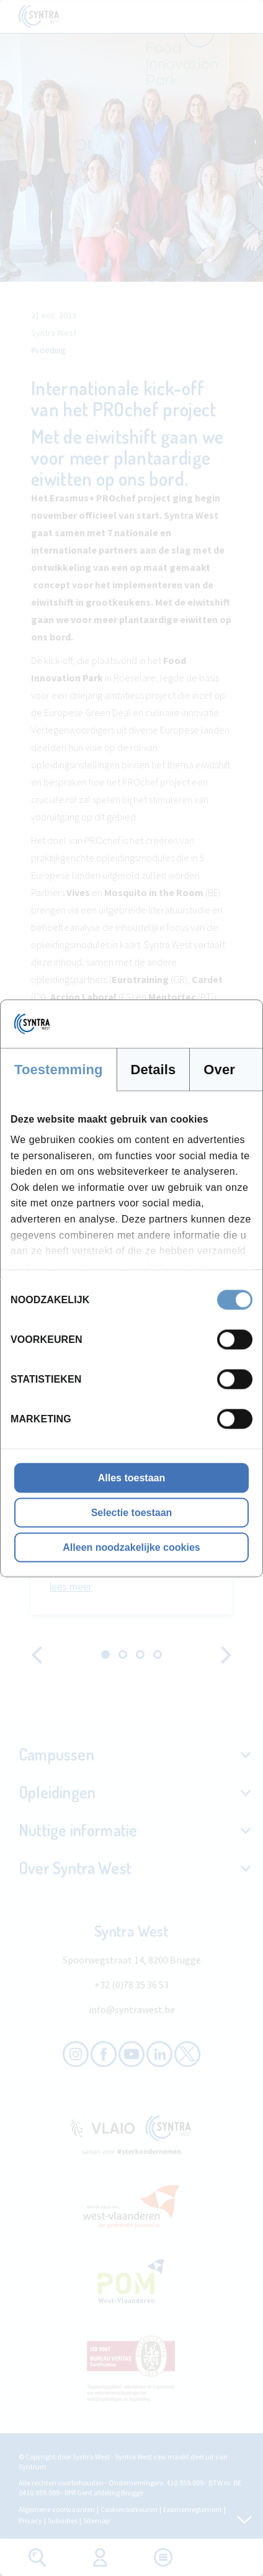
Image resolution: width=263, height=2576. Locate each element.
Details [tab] (153, 1069)
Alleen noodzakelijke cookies (131, 1547)
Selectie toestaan (131, 1512)
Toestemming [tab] (58, 1069)
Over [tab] (219, 1069)
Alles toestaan (131, 1477)
